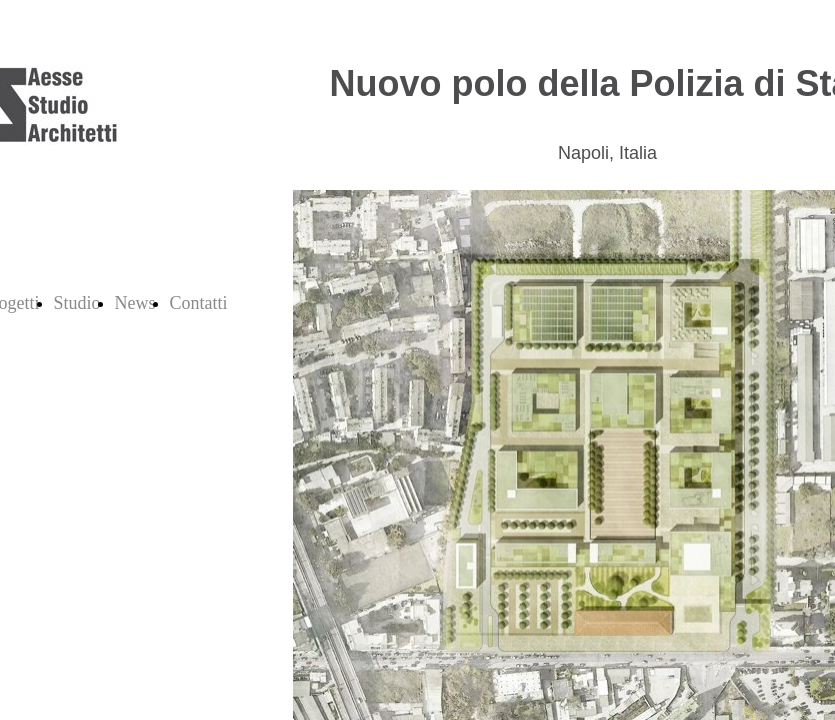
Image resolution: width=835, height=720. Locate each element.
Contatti (199, 303)
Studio (77, 303)
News (135, 303)
